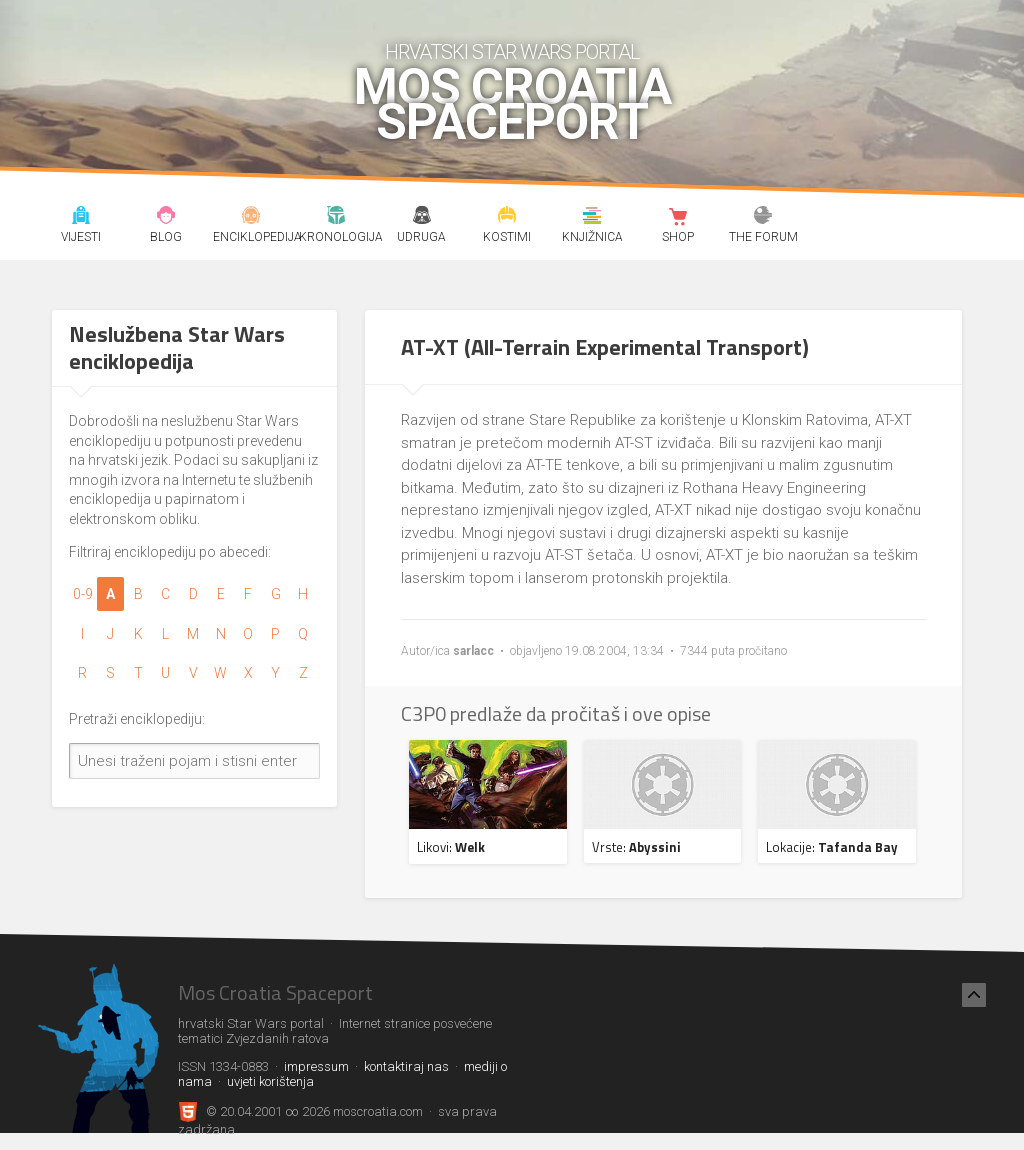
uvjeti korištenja (270, 1081)
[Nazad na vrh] (974, 995)
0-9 (83, 594)
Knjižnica (593, 218)
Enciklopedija (251, 218)
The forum (763, 218)
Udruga (422, 218)
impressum (316, 1066)
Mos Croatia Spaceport (512, 105)
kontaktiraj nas (406, 1066)
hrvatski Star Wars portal (512, 52)
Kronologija (337, 218)
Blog (166, 218)
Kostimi (507, 218)
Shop (678, 218)
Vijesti (81, 218)
